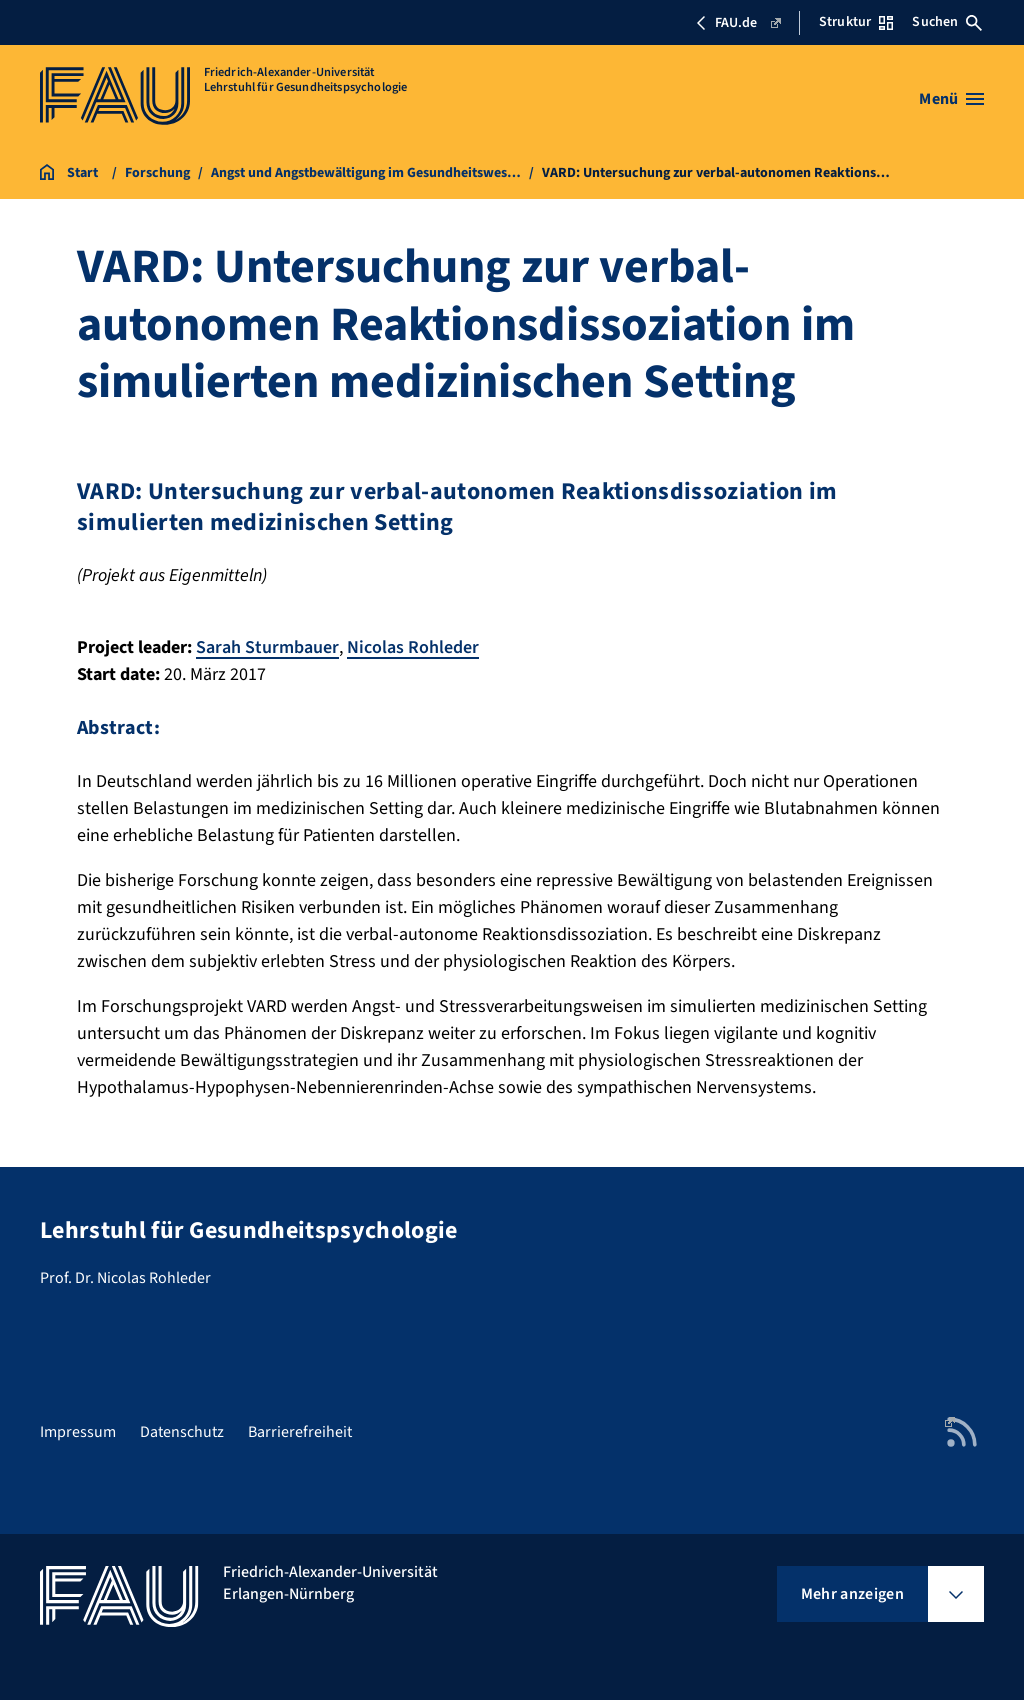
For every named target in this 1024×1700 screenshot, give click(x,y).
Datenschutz (182, 1432)
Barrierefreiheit (300, 1432)
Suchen (947, 22)
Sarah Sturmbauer (267, 647)
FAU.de (737, 23)
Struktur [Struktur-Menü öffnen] (856, 22)
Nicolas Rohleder (413, 647)
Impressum (78, 1432)
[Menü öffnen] (951, 99)
